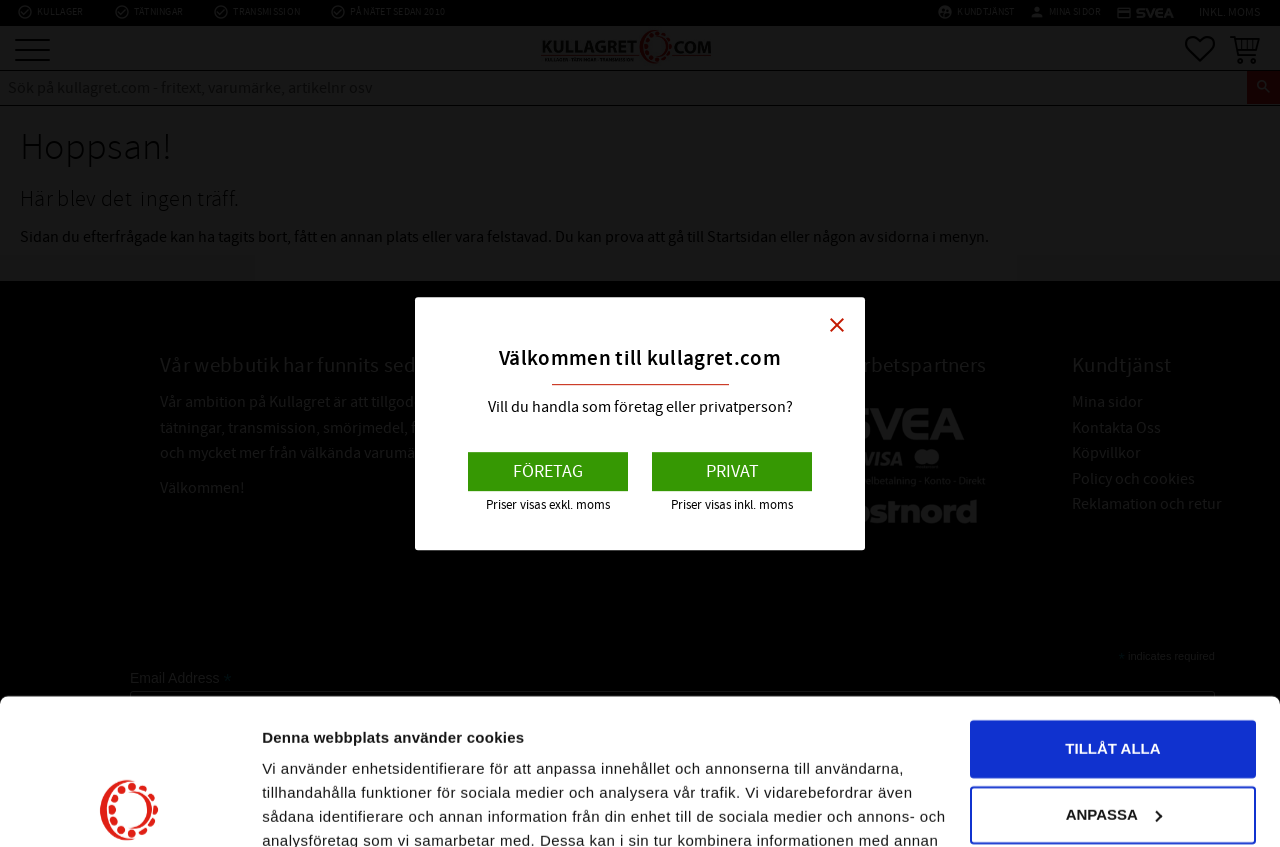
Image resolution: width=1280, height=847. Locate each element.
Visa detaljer (306, 807)
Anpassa (1114, 677)
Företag (548, 471)
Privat (732, 471)
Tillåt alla (1112, 612)
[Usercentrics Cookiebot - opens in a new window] (129, 808)
